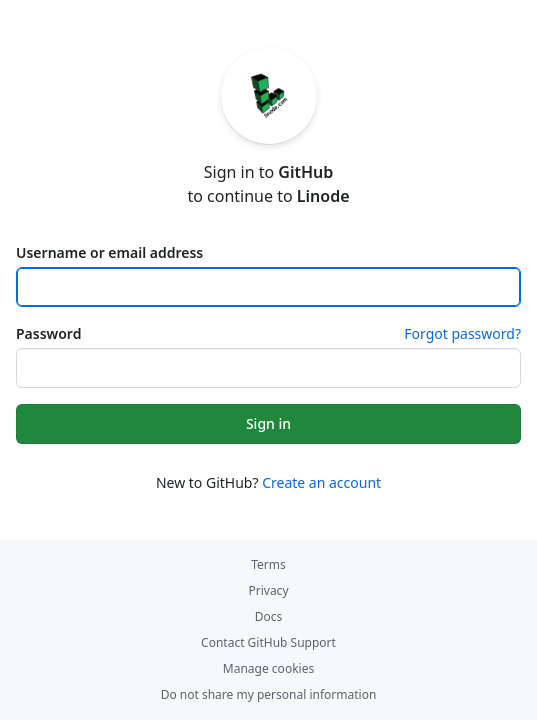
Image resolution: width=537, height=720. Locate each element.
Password (48, 333)
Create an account (321, 482)
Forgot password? (462, 333)
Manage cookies (268, 668)
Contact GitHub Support (268, 642)
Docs (269, 616)
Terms (268, 564)
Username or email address (109, 252)
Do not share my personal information (269, 694)
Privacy (268, 590)
